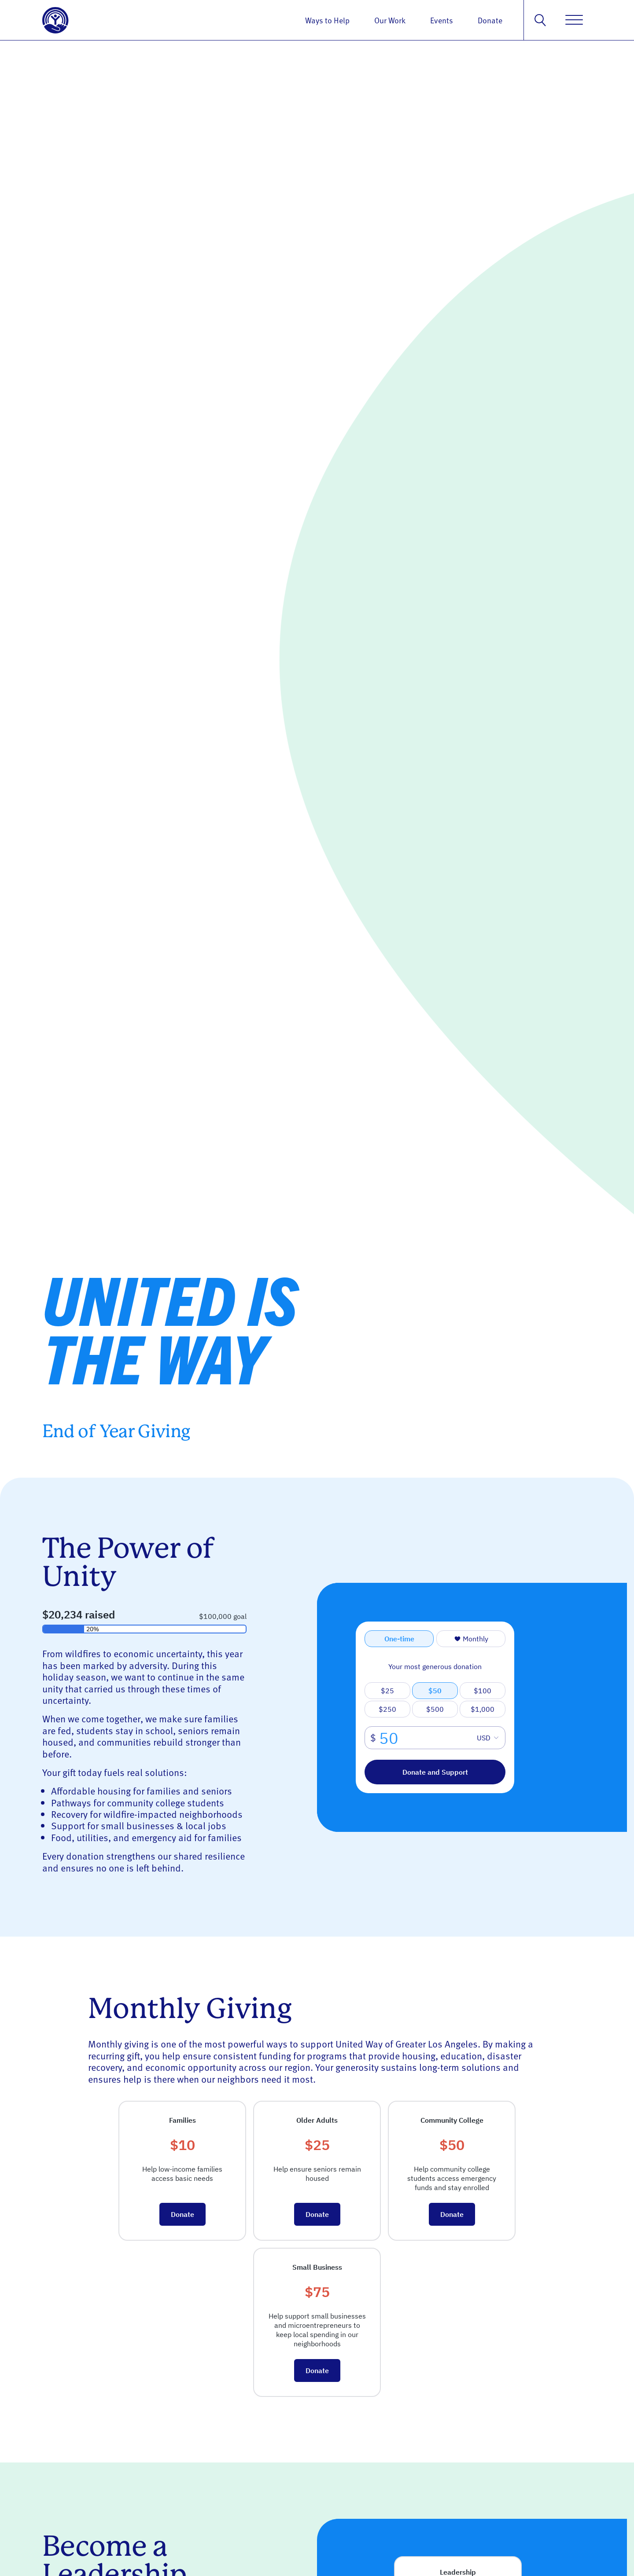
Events (441, 20)
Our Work (389, 20)
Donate (490, 20)
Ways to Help (327, 20)
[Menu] (574, 20)
